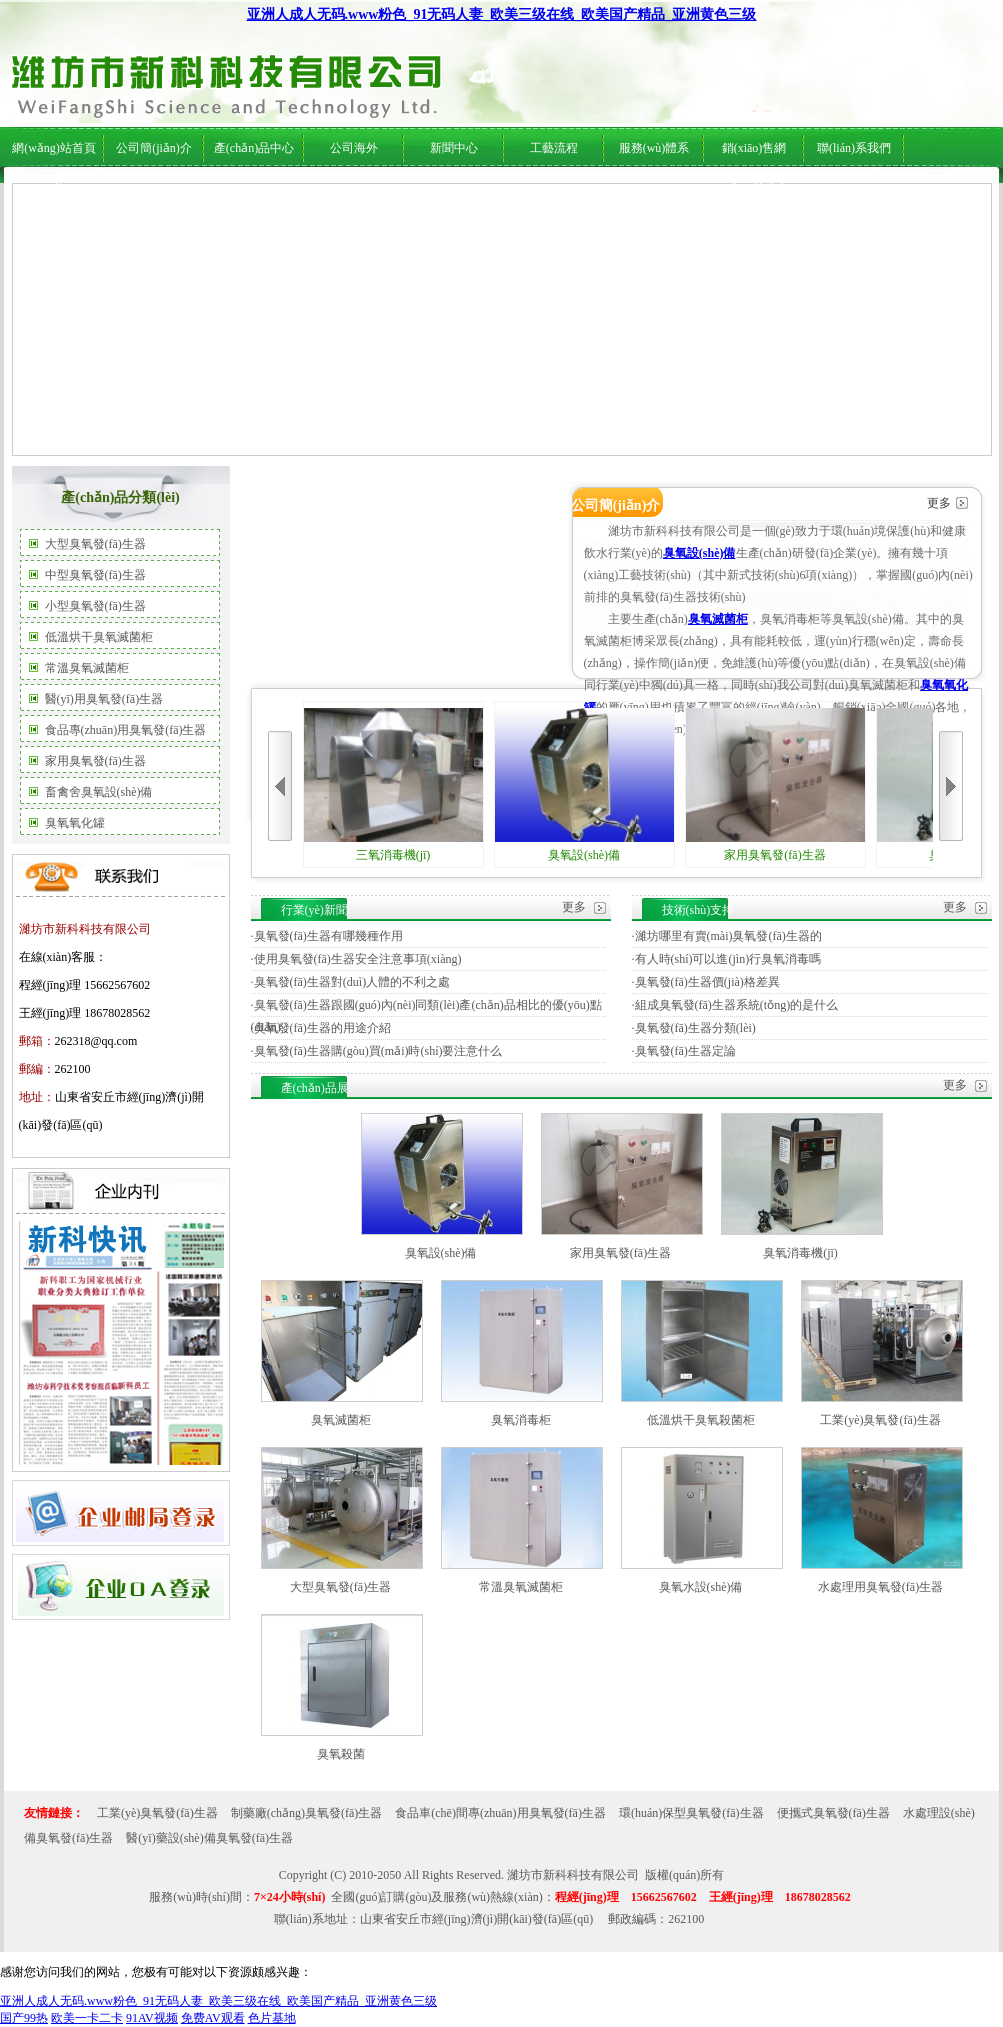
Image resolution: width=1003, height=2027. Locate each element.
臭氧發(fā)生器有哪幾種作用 (328, 936)
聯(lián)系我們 (854, 148)
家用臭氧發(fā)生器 (95, 761)
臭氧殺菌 (341, 1754)
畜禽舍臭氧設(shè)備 (99, 792)
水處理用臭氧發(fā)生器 (880, 1587)
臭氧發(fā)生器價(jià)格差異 (707, 982)
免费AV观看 (213, 2018)
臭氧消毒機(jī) (800, 1253)
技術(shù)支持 (514, 191)
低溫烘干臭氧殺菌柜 (701, 1420)
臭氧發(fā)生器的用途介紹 (322, 1028)
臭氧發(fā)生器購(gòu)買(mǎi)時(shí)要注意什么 (378, 1051)
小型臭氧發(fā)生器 (95, 606)
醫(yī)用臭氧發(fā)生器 (104, 699)
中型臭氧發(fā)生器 (95, 575)
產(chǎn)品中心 (254, 148)
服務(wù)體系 (654, 148)
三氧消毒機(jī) (393, 785)
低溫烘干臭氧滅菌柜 (99, 637)
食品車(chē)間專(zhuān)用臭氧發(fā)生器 (500, 1813)
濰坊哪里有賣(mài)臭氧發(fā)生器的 (728, 936)
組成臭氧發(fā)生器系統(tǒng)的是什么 (737, 1005)
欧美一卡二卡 (87, 2018)
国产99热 (24, 2018)
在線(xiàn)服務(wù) (807, 191)
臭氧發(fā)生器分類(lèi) (695, 1028)
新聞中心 (454, 148)
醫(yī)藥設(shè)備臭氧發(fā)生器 (209, 1838)
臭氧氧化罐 (75, 823)
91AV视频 (152, 2018)
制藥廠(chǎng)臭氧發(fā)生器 (307, 1813)
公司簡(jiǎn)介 (154, 148)
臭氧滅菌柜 (718, 619)
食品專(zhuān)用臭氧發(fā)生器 (126, 730)
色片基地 (272, 2018)
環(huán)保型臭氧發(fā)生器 (691, 1813)
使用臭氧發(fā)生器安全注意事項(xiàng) (358, 959)
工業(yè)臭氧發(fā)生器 (880, 1420)
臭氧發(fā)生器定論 (685, 1051)
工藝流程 (554, 148)
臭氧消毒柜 (521, 1420)
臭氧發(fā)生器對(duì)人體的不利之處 (352, 982)
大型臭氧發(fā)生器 (95, 544)
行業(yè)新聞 (440, 191)
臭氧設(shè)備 (699, 553)
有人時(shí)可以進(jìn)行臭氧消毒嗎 (728, 959)
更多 (939, 503)
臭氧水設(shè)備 (701, 1587)
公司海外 (211, 191)
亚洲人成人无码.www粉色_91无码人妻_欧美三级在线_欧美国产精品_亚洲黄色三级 (502, 14)
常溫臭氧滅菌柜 (87, 668)
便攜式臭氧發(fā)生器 (833, 1813)
